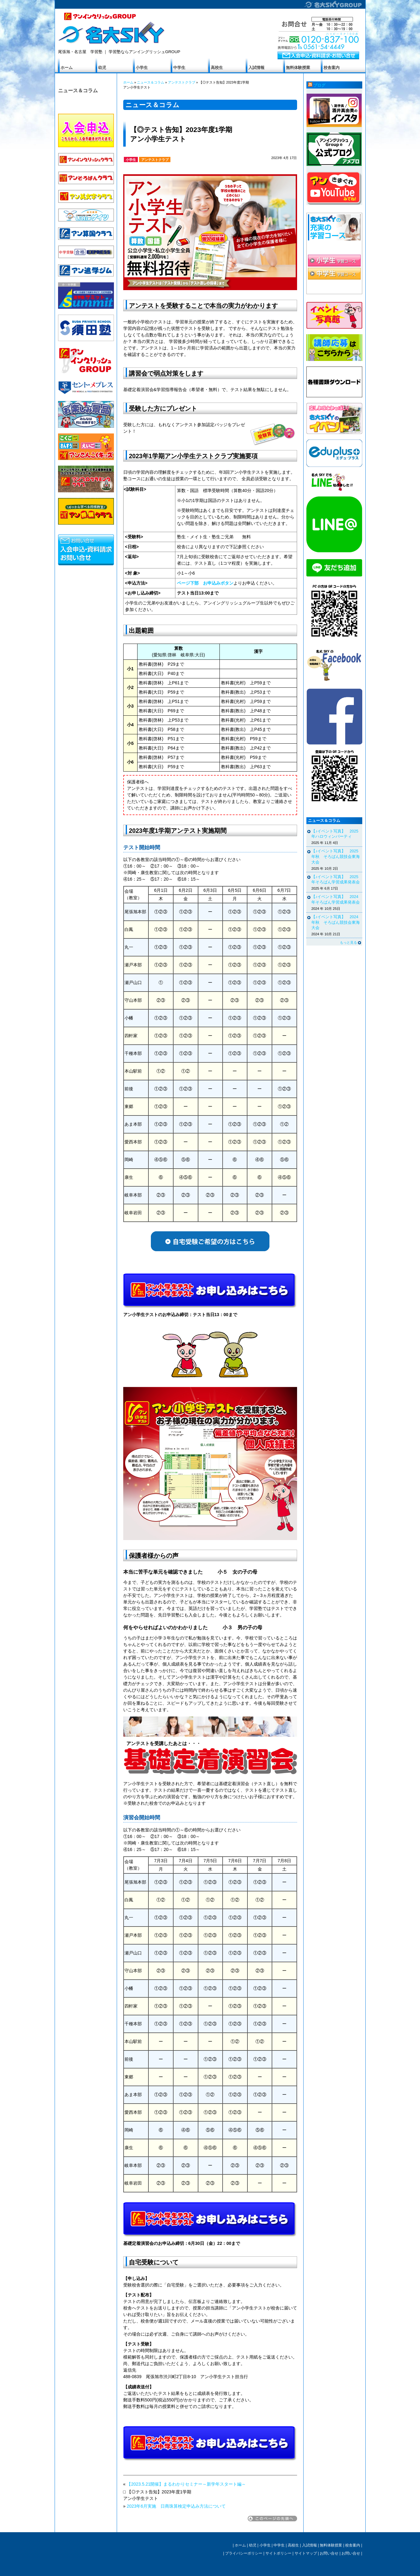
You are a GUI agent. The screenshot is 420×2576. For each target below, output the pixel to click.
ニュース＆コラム (78, 90)
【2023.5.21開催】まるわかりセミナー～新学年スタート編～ (186, 2484)
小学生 (142, 68)
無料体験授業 (298, 68)
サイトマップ (306, 2553)
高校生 (217, 68)
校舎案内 (331, 68)
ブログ (319, 85)
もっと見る (348, 942)
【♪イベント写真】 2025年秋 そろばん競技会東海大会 (335, 856)
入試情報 (256, 68)
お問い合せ (329, 2553)
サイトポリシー (278, 2553)
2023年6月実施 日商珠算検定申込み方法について (176, 2506)
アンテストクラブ (181, 82)
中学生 (179, 68)
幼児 (102, 68)
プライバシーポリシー (243, 2553)
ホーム (67, 68)
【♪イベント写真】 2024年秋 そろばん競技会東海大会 (335, 922)
